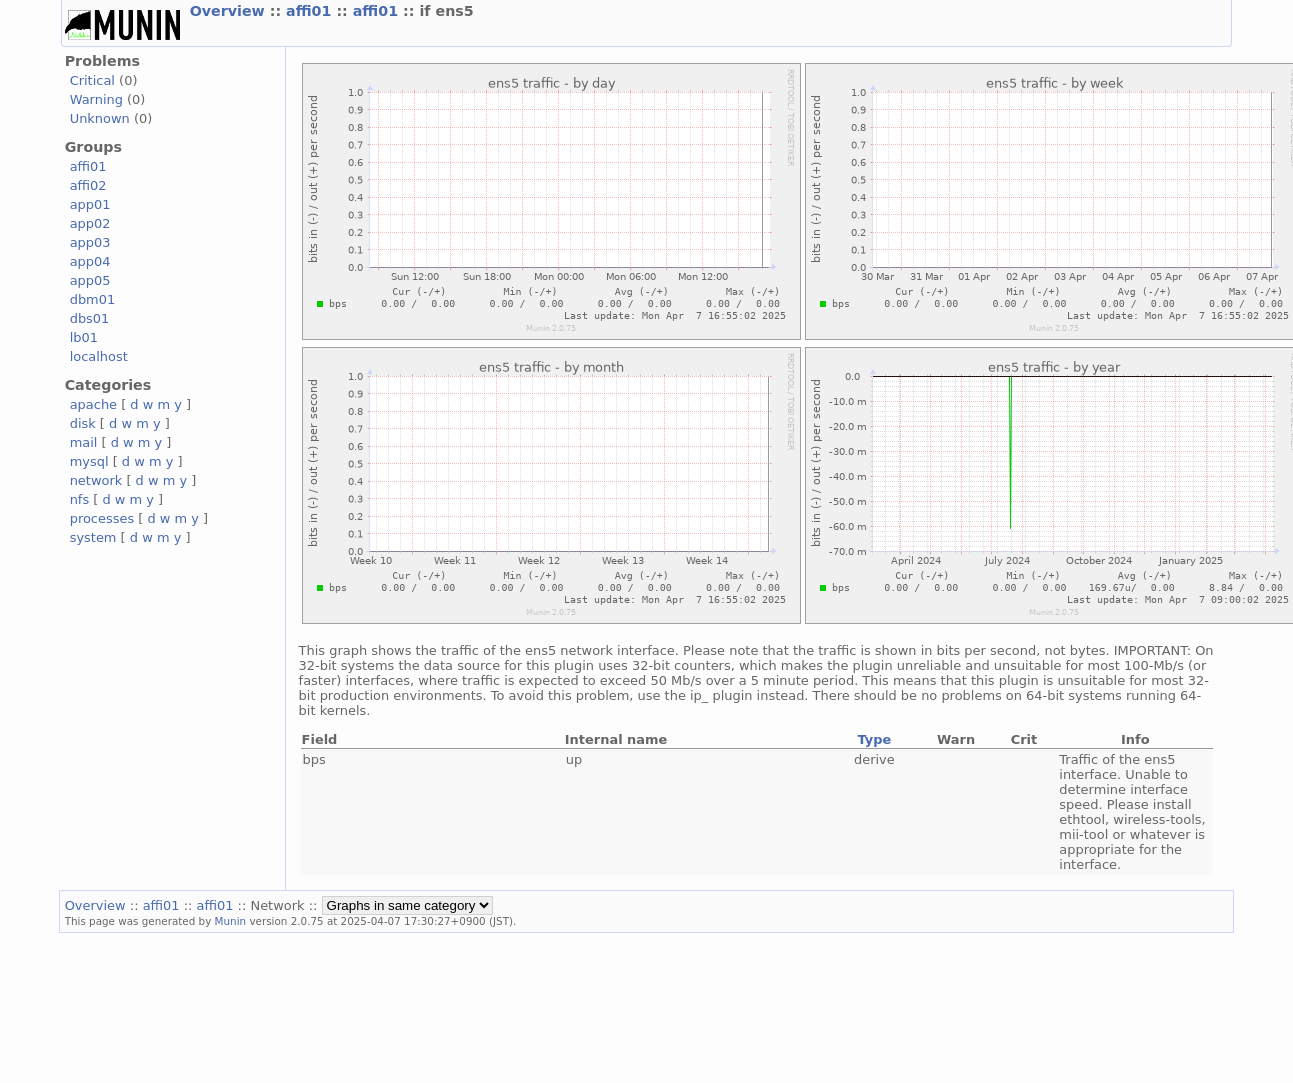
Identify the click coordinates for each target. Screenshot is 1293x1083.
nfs (80, 499)
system (93, 537)
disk (83, 423)
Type (874, 739)
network (96, 480)
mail (84, 442)
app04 (90, 261)
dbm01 (93, 299)
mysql (89, 461)
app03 (90, 242)
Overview (230, 11)
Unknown (100, 118)
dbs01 (90, 318)
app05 (90, 280)
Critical (92, 80)
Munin (231, 921)
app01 (90, 204)
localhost (99, 356)
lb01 (84, 337)
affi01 (311, 11)
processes (102, 518)
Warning (96, 99)
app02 (90, 223)
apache (93, 404)
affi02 (88, 185)
